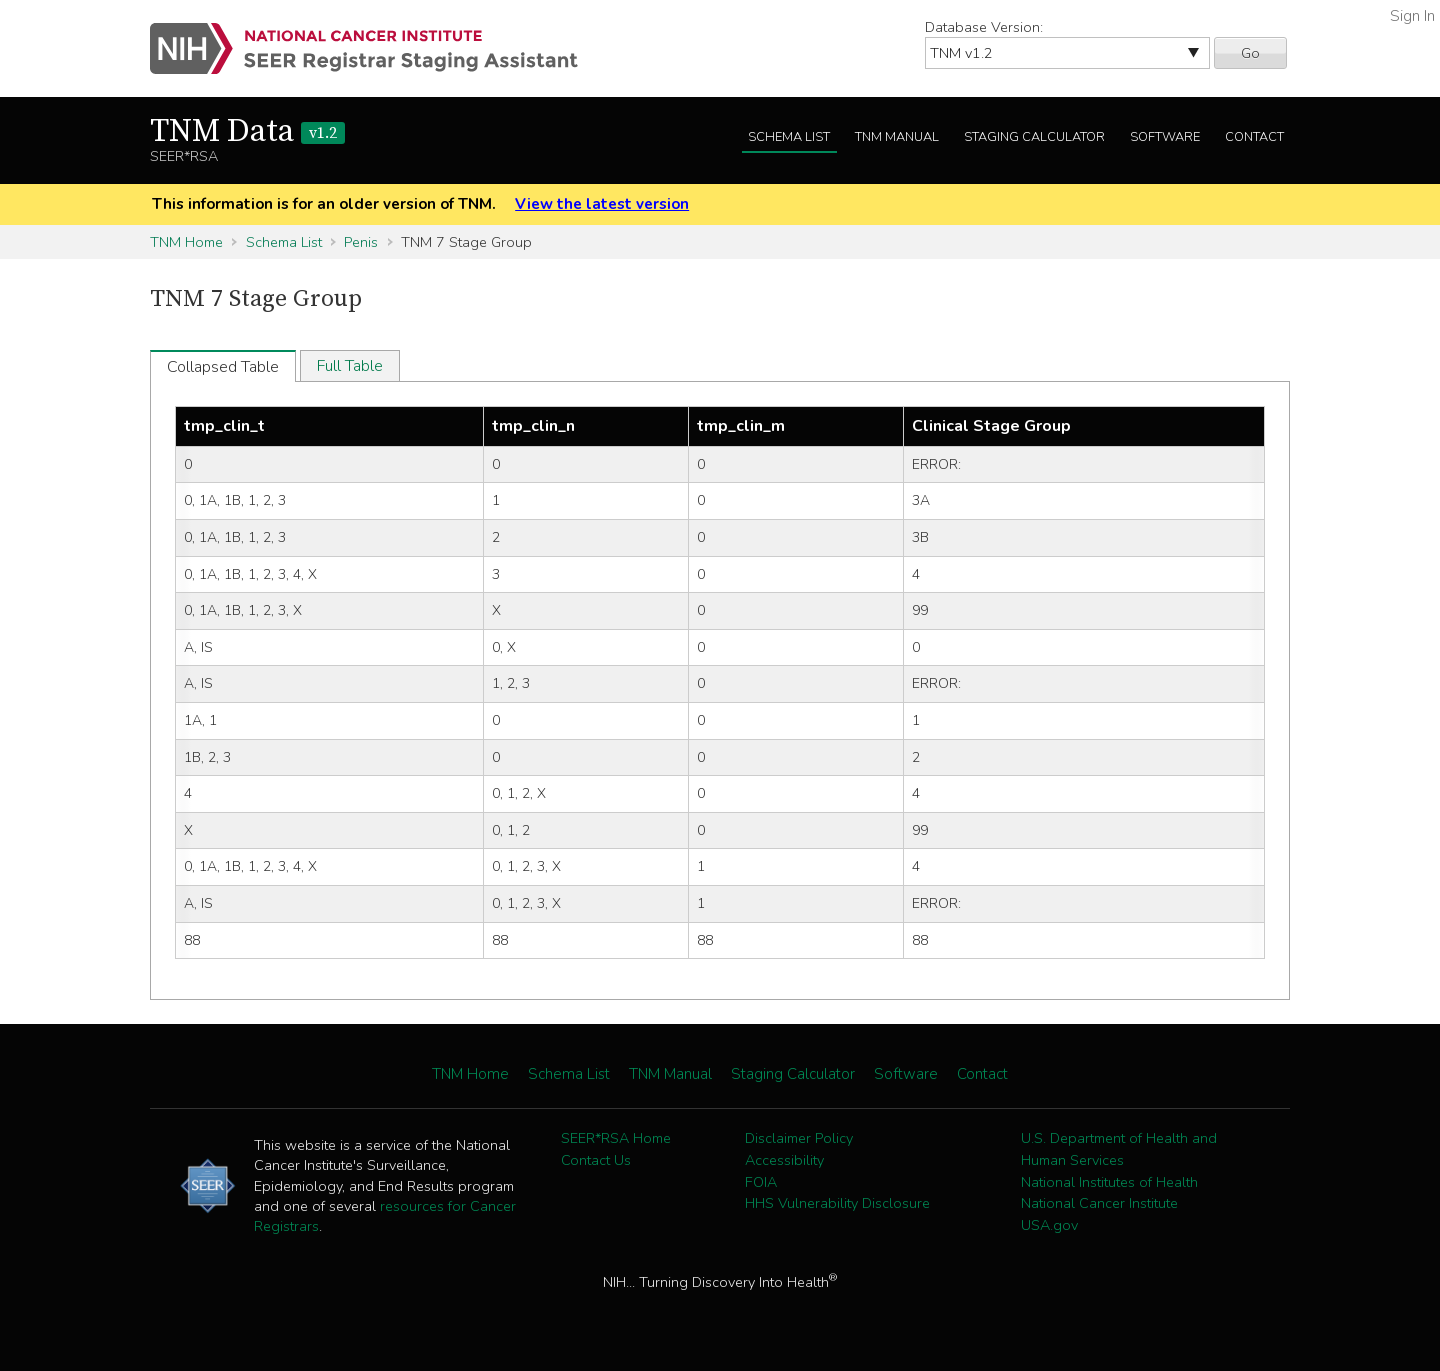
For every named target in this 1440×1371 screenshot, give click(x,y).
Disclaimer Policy (799, 1138)
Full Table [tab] (350, 366)
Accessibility (784, 1160)
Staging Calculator (1034, 137)
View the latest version (602, 204)
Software (1165, 137)
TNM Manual (897, 137)
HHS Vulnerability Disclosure (837, 1203)
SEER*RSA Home (616, 1138)
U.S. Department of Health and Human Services (1119, 1149)
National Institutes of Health (1109, 1182)
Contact (1254, 137)
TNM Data (247, 132)
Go (1250, 53)
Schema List (789, 137)
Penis (361, 242)
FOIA (761, 1182)
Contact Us (596, 1160)
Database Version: (984, 27)
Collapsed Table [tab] (223, 367)
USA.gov (1049, 1225)
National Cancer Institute (1099, 1203)
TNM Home (186, 242)
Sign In (1412, 16)
